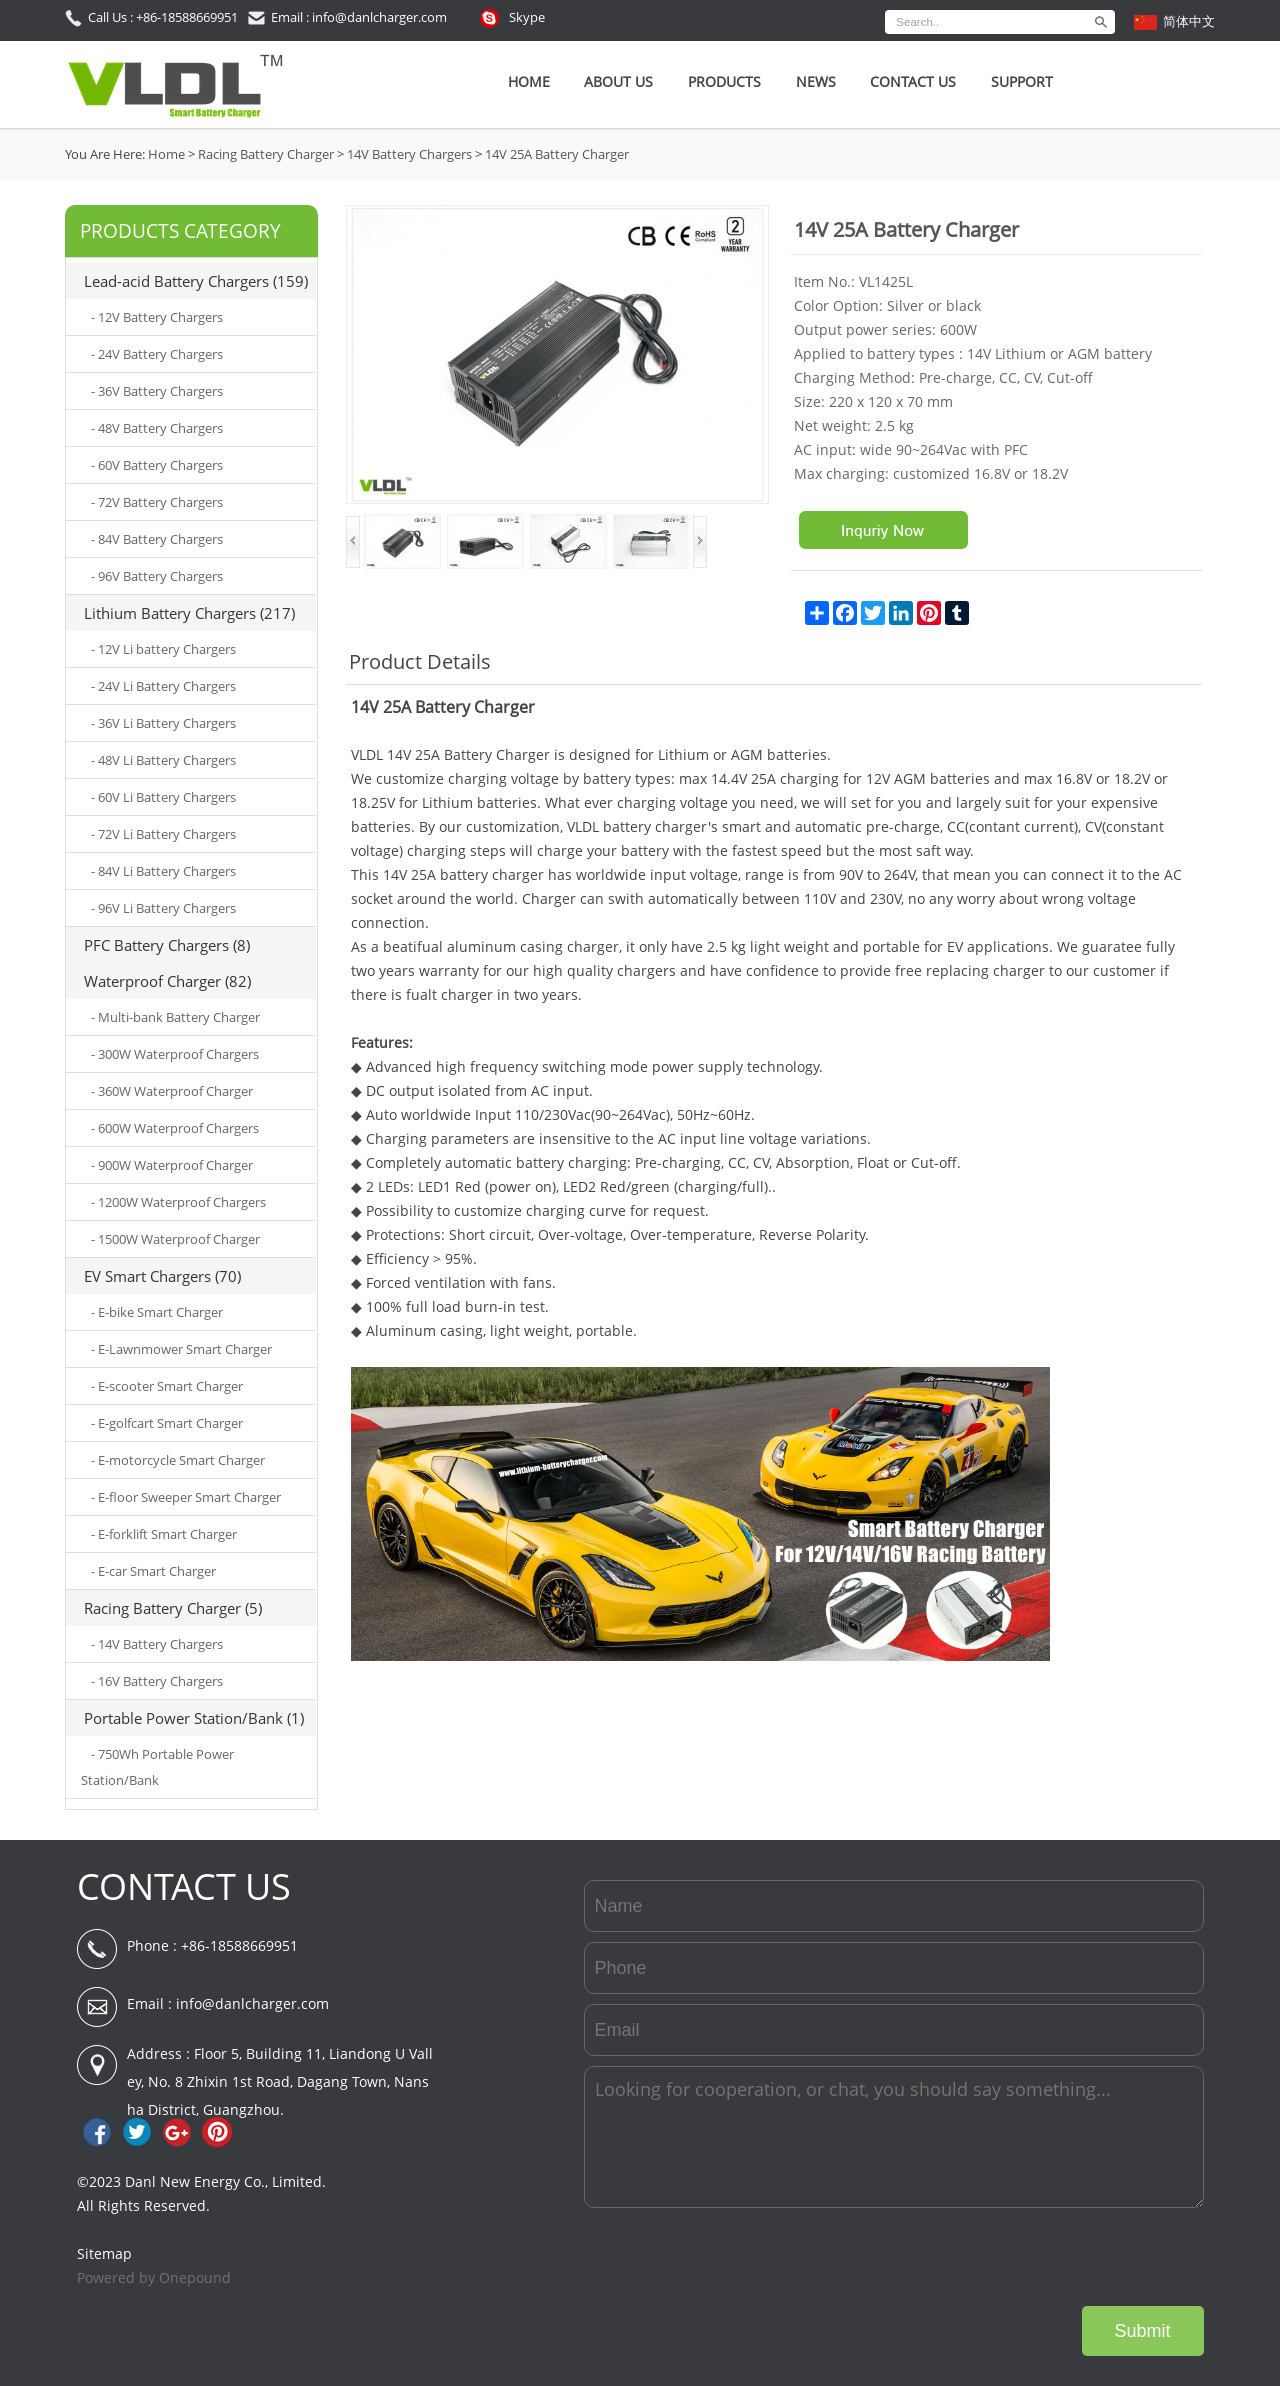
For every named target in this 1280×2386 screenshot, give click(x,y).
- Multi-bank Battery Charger (175, 1017)
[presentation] (1052, 2257)
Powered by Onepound (154, 2277)
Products (724, 81)
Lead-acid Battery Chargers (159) (196, 281)
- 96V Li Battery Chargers (163, 908)
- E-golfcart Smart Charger (167, 1423)
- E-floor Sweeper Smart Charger (186, 1497)
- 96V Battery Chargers (157, 576)
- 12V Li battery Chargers (163, 649)
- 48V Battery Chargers (157, 428)
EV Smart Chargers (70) (162, 1276)
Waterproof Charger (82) (167, 981)
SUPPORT (1022, 81)
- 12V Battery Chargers (157, 317)
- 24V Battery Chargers (157, 354)
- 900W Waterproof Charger (172, 1165)
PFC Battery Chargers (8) (167, 945)
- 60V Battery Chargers (157, 465)
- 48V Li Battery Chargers (163, 760)
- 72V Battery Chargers (157, 502)
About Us (618, 81)
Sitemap (104, 2253)
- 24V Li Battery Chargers (163, 686)
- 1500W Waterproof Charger (175, 1239)
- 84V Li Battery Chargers (163, 871)
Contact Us (913, 81)
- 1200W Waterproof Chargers (178, 1202)
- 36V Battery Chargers (157, 391)
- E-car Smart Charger (153, 1571)
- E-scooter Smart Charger (167, 1386)
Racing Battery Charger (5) (173, 1608)
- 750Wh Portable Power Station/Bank (157, 1767)
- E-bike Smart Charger (157, 1312)
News (816, 81)
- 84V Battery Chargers (157, 539)
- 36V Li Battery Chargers (163, 723)
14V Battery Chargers (409, 154)
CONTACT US (184, 1886)
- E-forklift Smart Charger (164, 1534)
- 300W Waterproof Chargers (175, 1054)
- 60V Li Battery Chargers (163, 797)
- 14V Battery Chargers (157, 1644)
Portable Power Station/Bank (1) (194, 1718)
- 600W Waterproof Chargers (175, 1128)
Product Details (420, 661)
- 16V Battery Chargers (157, 1681)
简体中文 (1189, 21)
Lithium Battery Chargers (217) (189, 613)
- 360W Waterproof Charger (172, 1091)
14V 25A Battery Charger (557, 154)
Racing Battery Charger (266, 154)
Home (529, 81)
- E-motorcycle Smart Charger (178, 1460)
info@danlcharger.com (252, 2003)
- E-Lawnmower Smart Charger (181, 1349)
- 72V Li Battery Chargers (163, 834)
